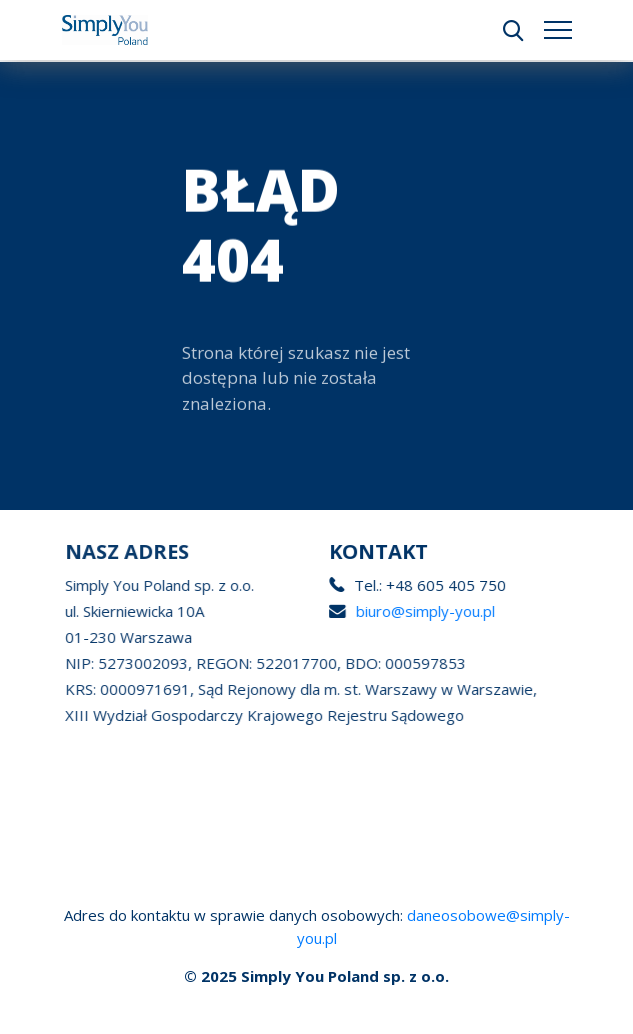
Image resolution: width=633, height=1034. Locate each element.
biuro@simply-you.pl (433, 611)
